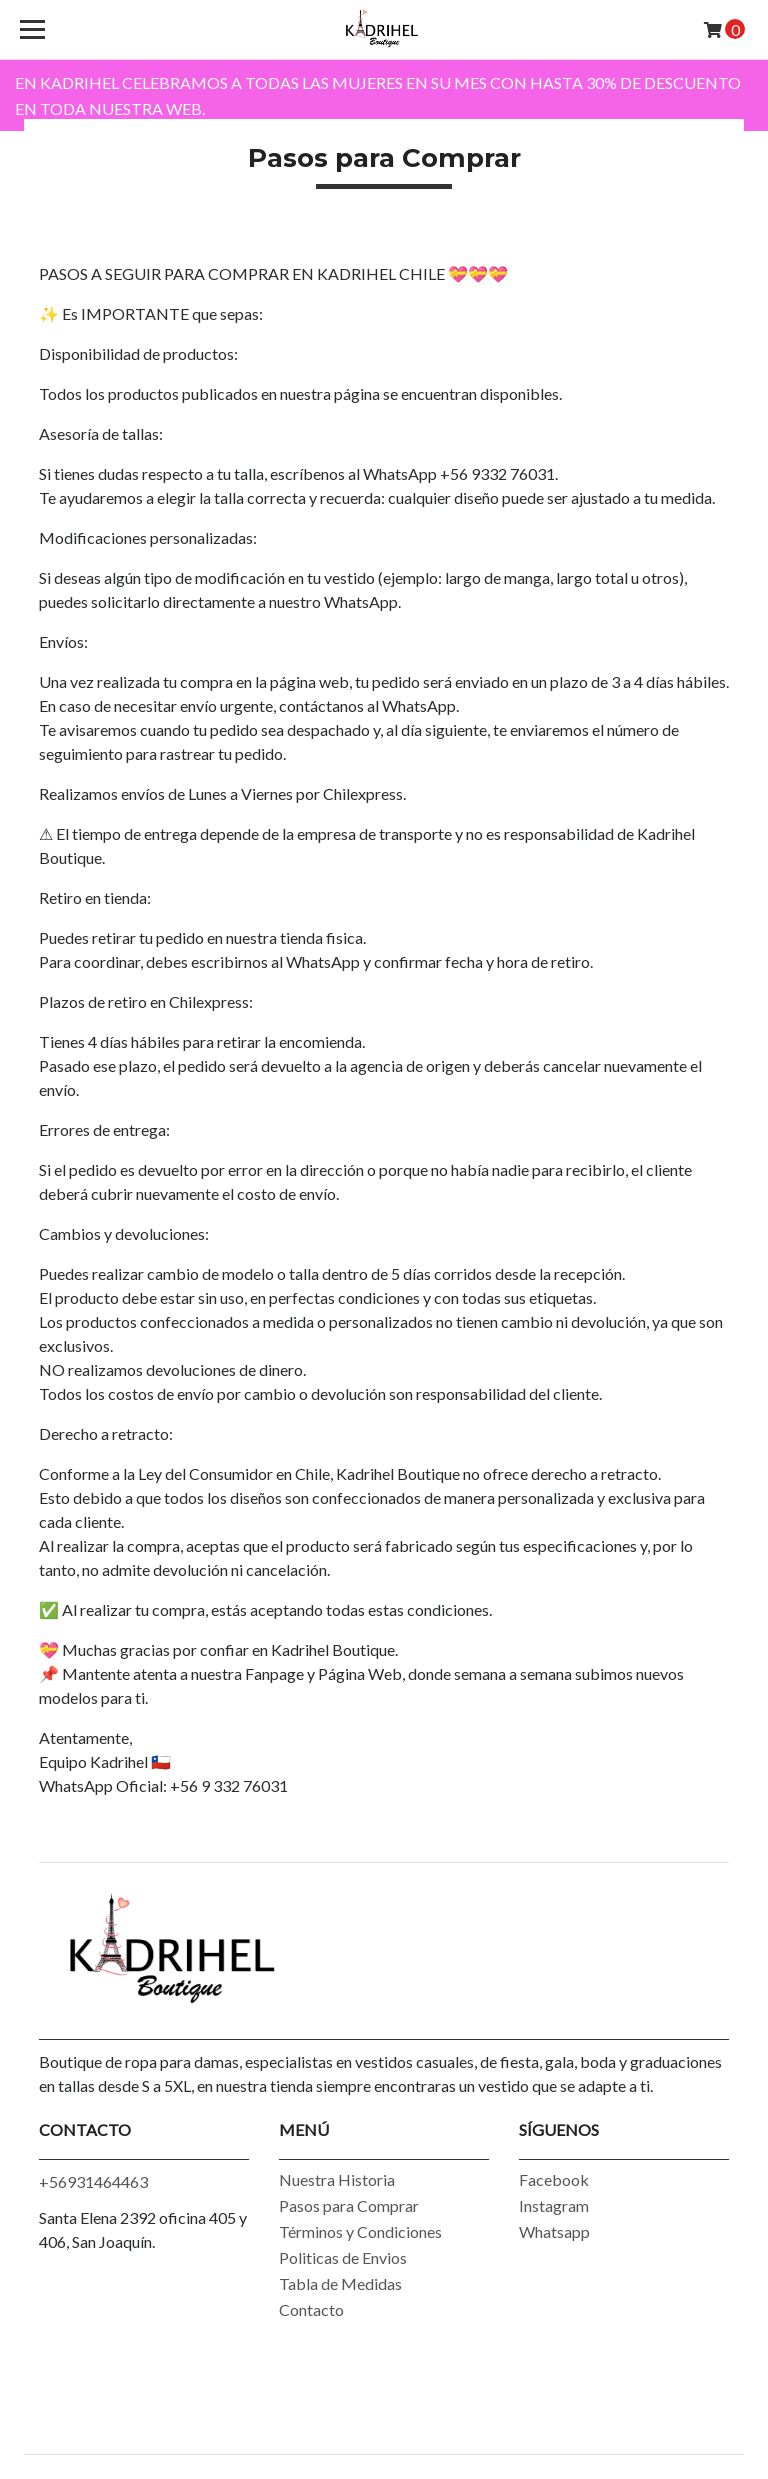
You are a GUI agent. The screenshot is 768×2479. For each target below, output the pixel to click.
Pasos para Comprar (349, 2205)
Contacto (311, 2309)
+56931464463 (93, 2181)
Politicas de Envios (343, 2257)
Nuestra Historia (337, 2179)
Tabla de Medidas (340, 2283)
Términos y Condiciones (360, 2231)
